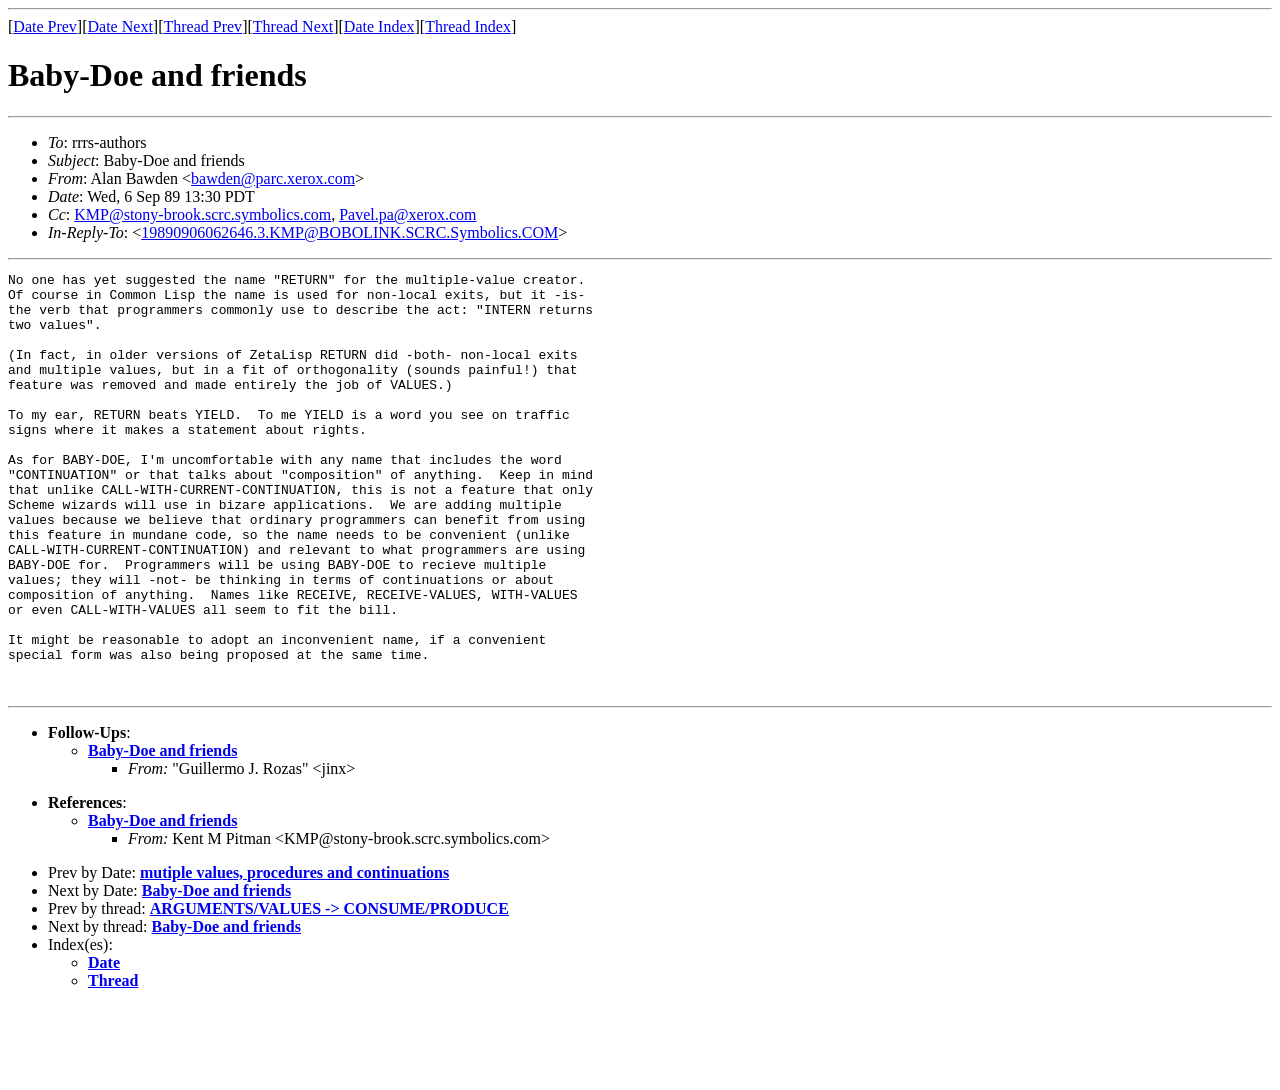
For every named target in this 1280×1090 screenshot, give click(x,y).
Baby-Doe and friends (162, 834)
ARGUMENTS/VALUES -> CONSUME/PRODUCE (329, 992)
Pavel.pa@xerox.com (407, 214)
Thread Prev (202, 26)
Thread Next (293, 26)
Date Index (379, 26)
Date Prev (45, 26)
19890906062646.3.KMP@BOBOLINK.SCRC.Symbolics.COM (349, 232)
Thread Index (468, 26)
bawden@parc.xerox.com (273, 178)
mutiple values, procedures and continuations (294, 956)
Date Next (120, 26)
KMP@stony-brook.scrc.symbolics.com (202, 214)
